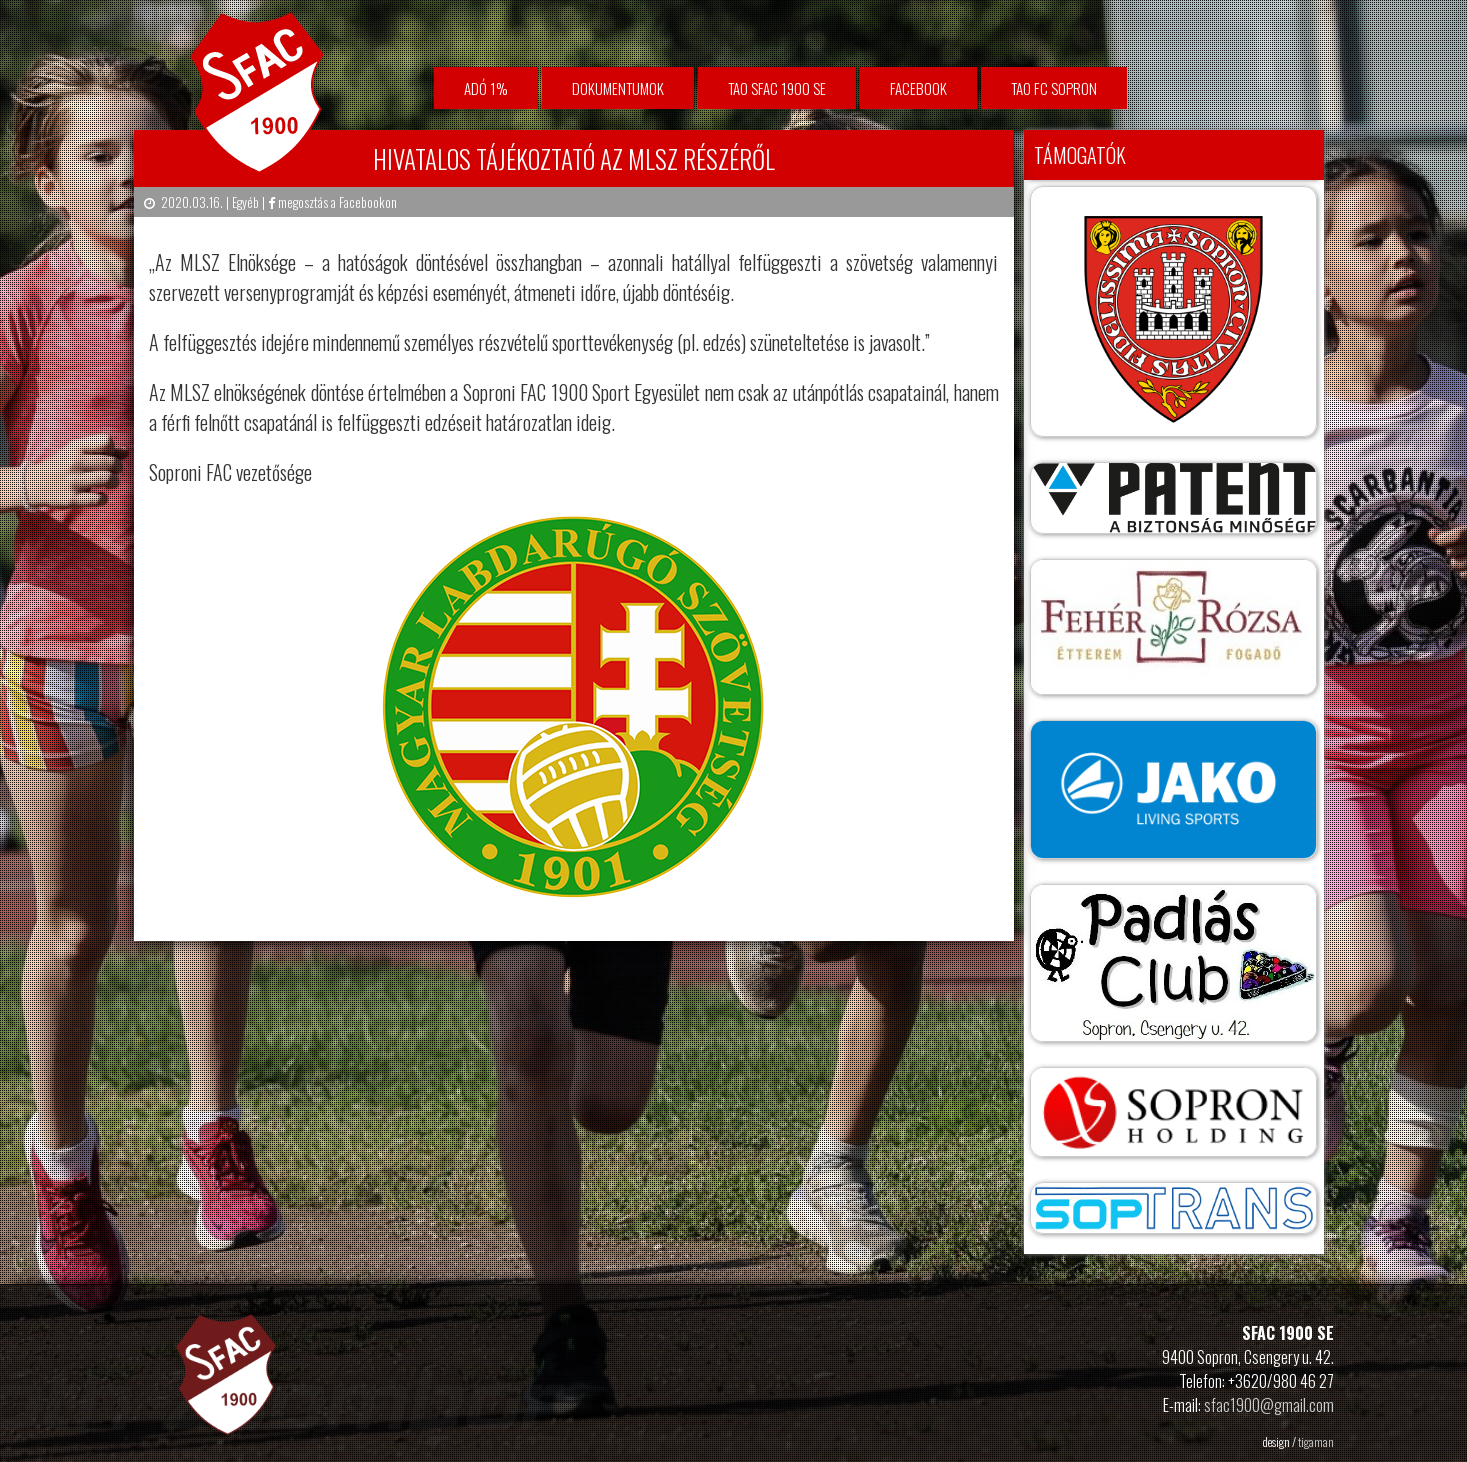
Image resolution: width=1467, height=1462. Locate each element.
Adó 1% (486, 88)
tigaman (1316, 1441)
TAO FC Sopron (1054, 88)
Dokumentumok (618, 88)
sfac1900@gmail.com (1269, 1405)
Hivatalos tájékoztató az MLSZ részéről (574, 158)
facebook (918, 88)
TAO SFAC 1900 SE (777, 88)
